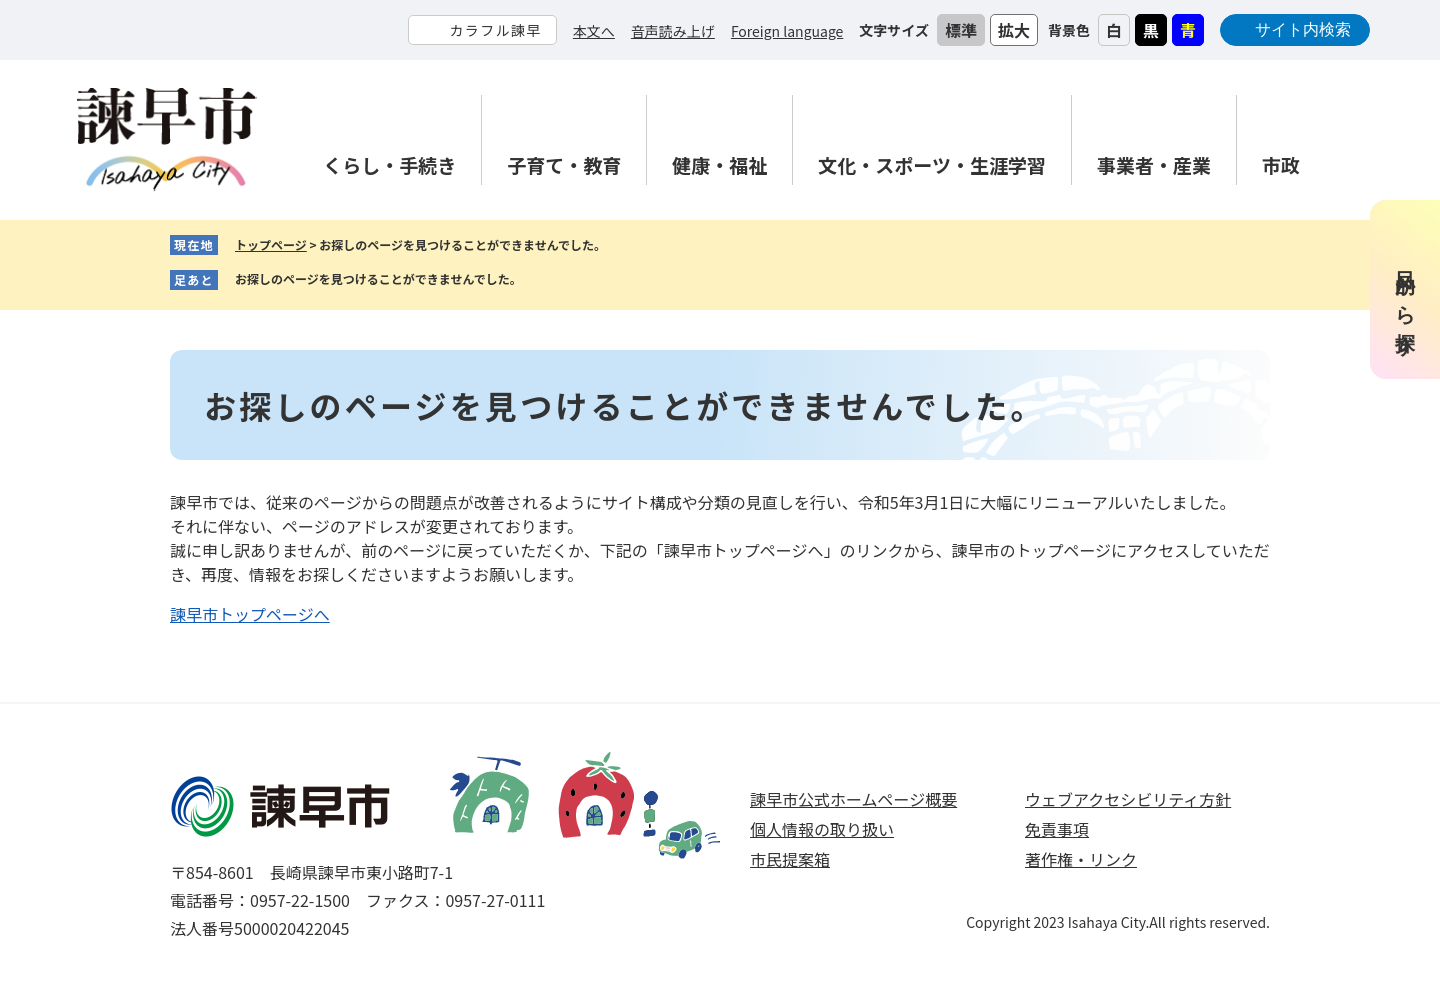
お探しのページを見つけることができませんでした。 (378, 278)
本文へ (594, 31)
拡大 (1014, 30)
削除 (537, 280)
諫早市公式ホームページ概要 (853, 799)
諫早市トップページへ (250, 614)
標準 (961, 30)
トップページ (271, 244)
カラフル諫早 (495, 30)
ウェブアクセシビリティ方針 (1128, 799)
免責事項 (1057, 829)
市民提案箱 (790, 859)
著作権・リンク (1081, 859)
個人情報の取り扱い (822, 829)
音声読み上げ (673, 31)
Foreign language (787, 31)
